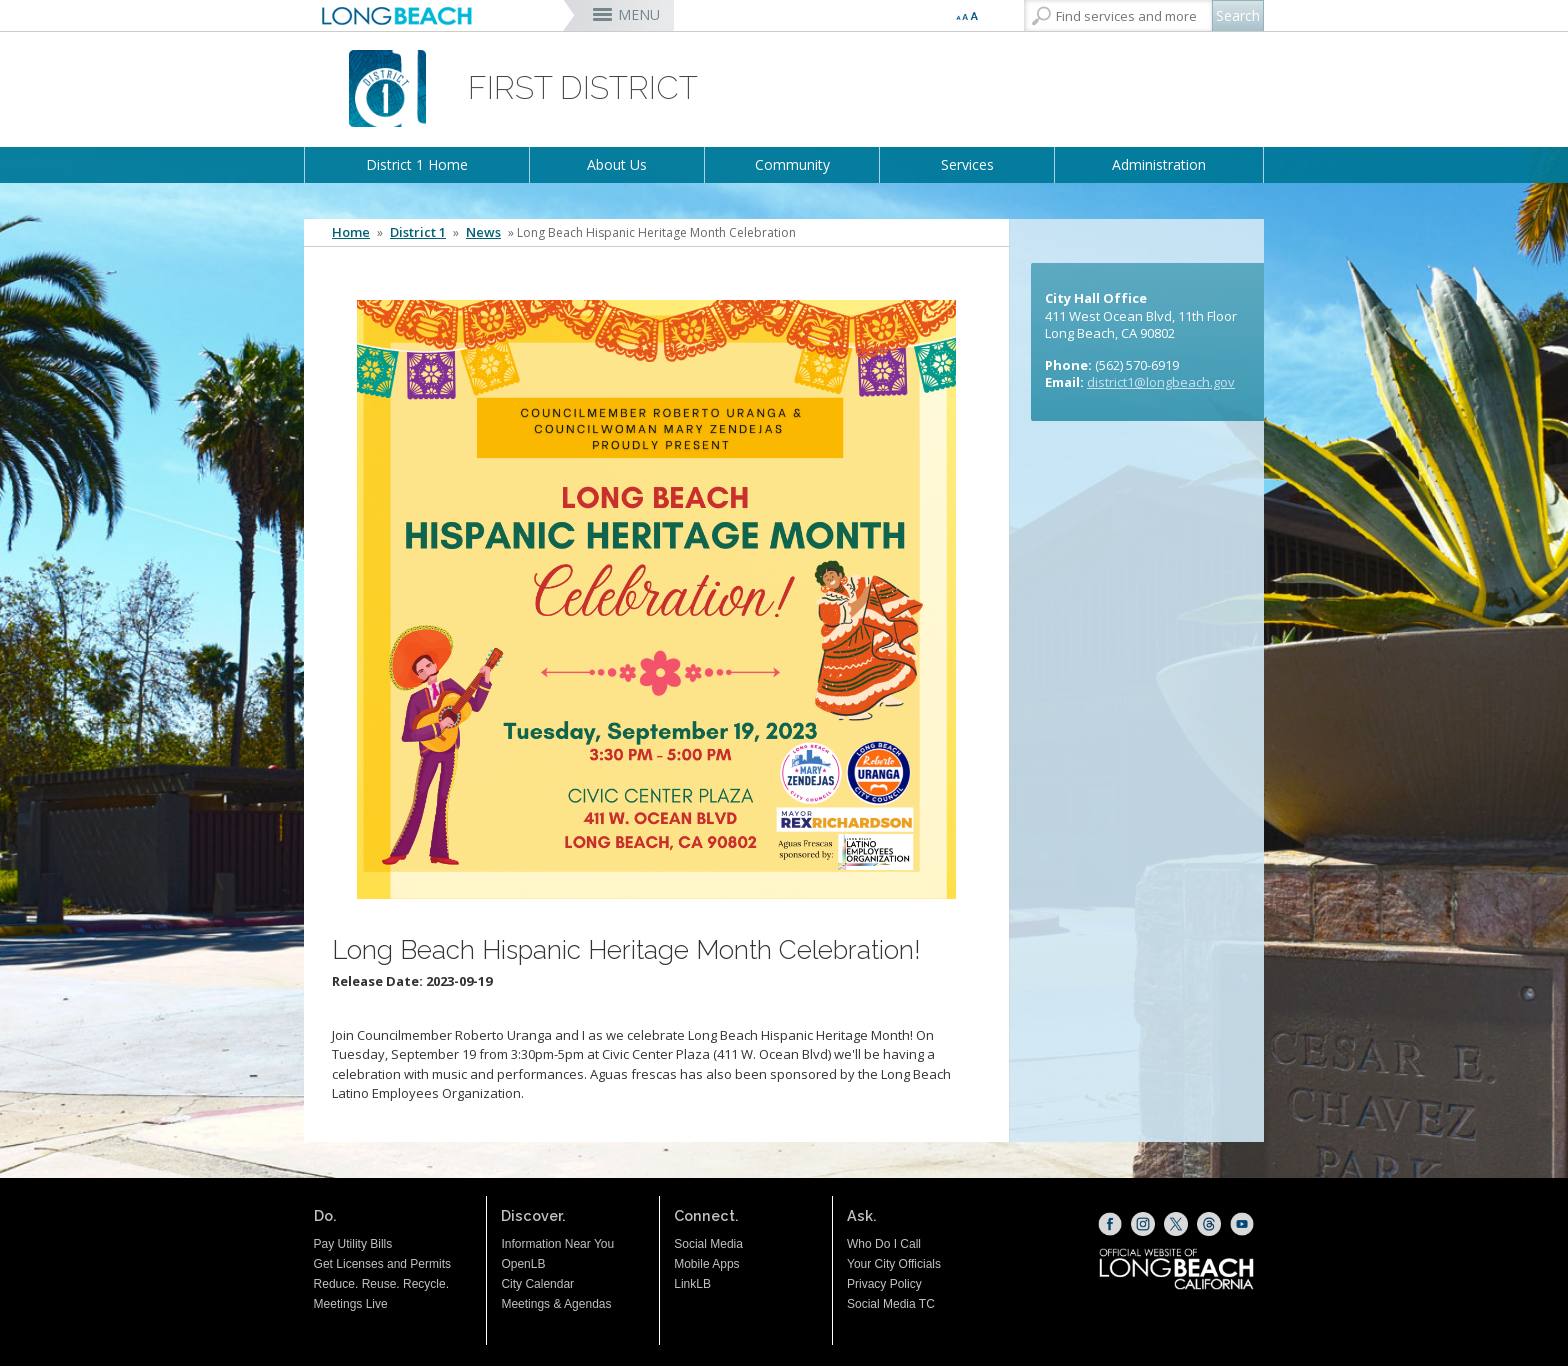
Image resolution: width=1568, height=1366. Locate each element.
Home (351, 232)
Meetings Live (351, 1304)
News (483, 232)
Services (967, 164)
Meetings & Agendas (556, 1304)
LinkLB (692, 1284)
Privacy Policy (884, 1284)
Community (792, 164)
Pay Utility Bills (353, 1244)
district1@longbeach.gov (1161, 382)
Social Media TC (891, 1304)
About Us (617, 164)
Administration (1159, 164)
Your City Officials (894, 1264)
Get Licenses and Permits (382, 1264)
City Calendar (537, 1284)
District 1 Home (417, 164)
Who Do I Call (884, 1244)
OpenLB (523, 1264)
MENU (639, 14)
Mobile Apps (706, 1264)
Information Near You (557, 1244)
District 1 (418, 232)
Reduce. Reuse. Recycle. (381, 1284)
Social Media (708, 1244)
